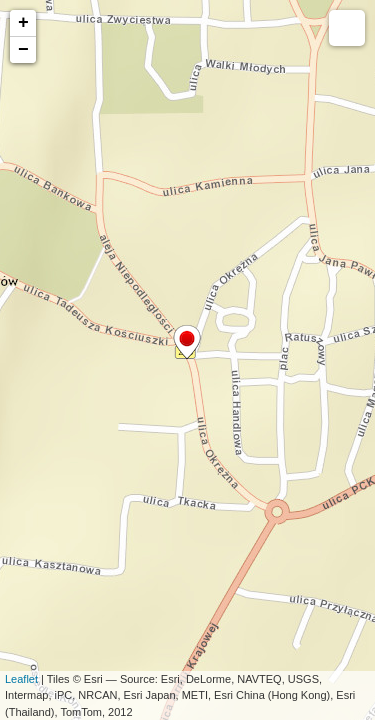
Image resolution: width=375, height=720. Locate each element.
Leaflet (21, 679)
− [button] (23, 50)
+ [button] (23, 23)
